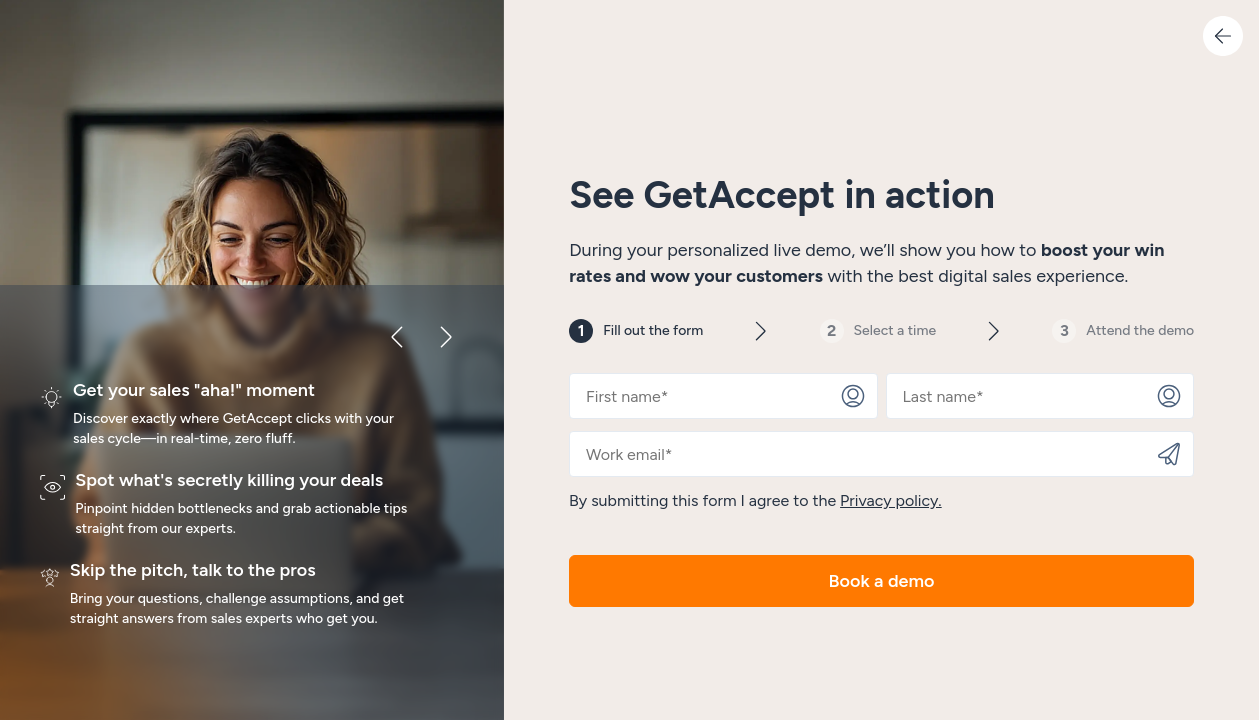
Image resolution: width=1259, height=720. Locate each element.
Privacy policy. (891, 500)
